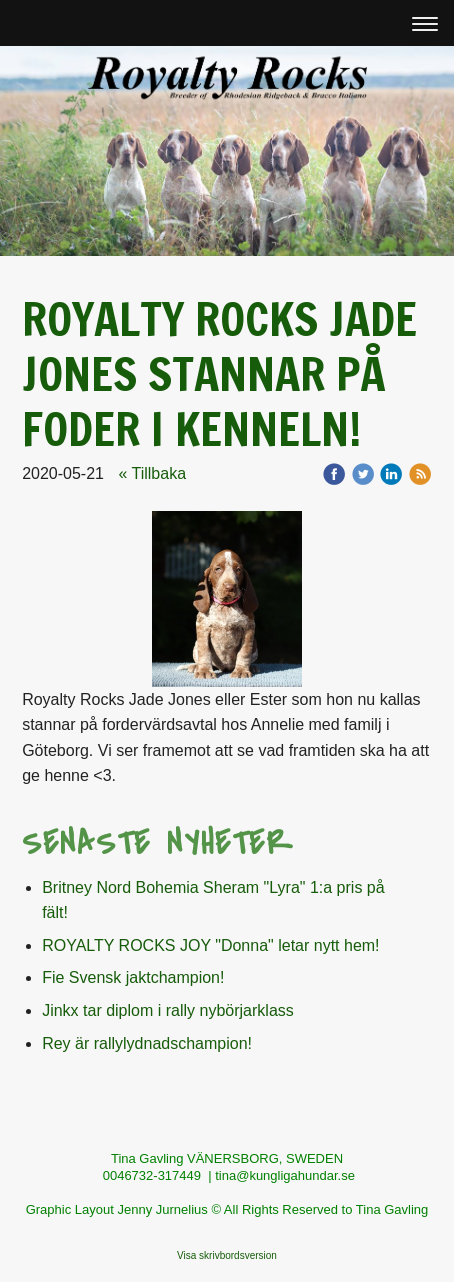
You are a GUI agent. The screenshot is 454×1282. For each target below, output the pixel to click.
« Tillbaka (152, 473)
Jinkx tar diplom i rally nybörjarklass (168, 1010)
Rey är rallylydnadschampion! (147, 1043)
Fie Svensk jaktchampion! (133, 977)
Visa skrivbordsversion (227, 1255)
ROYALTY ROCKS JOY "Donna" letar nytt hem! (210, 945)
